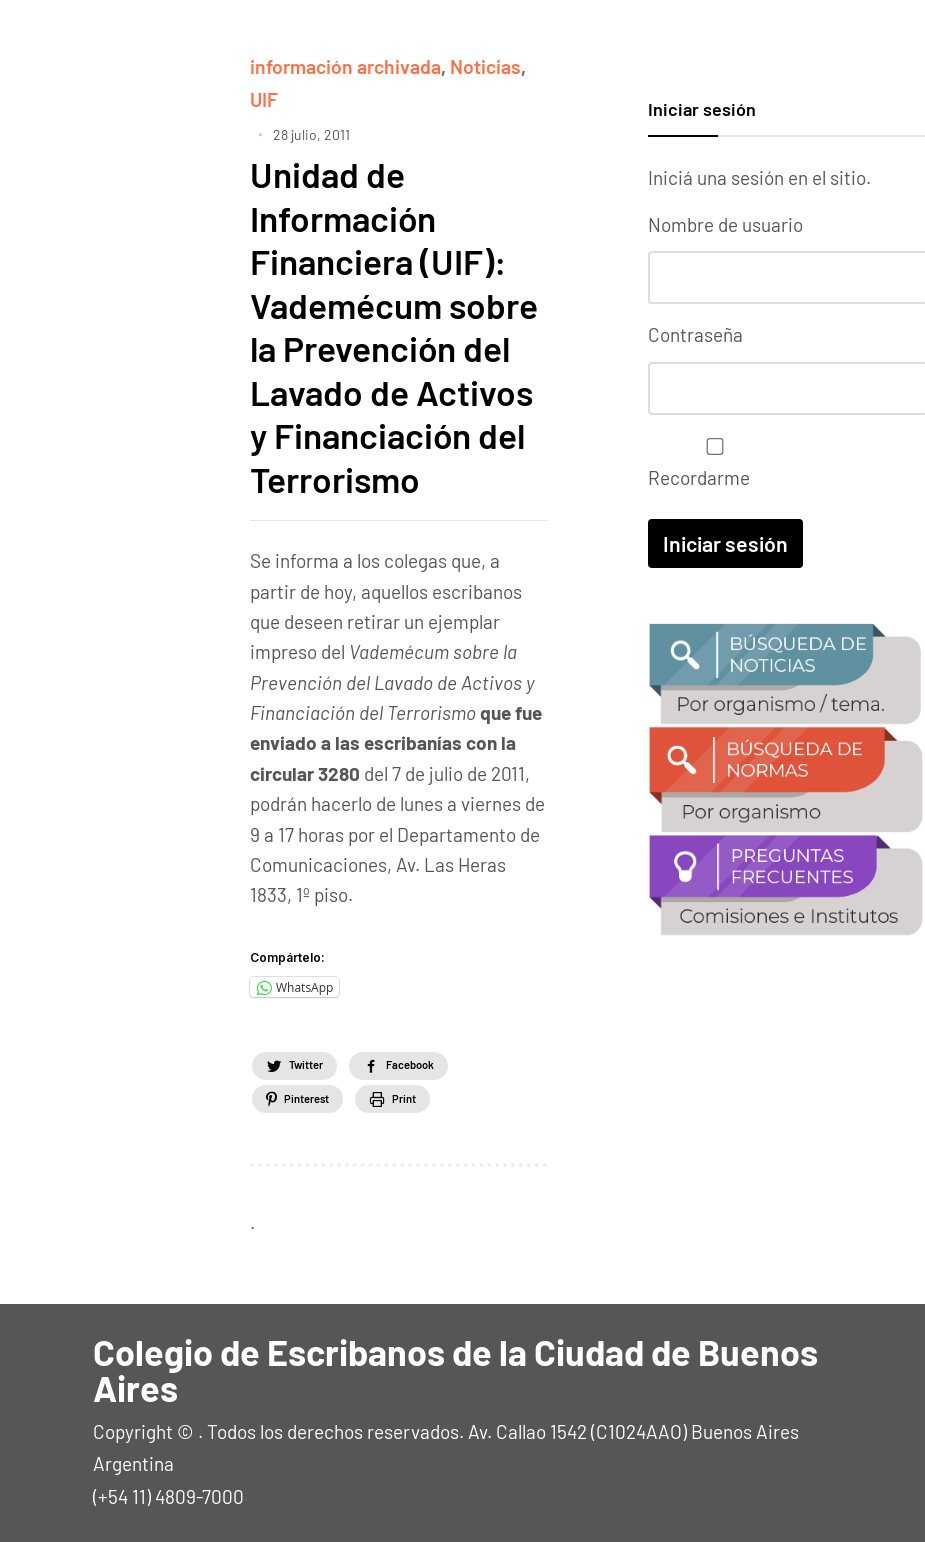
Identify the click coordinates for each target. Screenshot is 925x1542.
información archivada (343, 65)
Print (453, 1094)
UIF (264, 97)
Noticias (481, 65)
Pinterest (322, 1094)
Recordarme (710, 459)
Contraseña (695, 332)
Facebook (460, 1059)
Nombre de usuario (725, 224)
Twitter (320, 1059)
